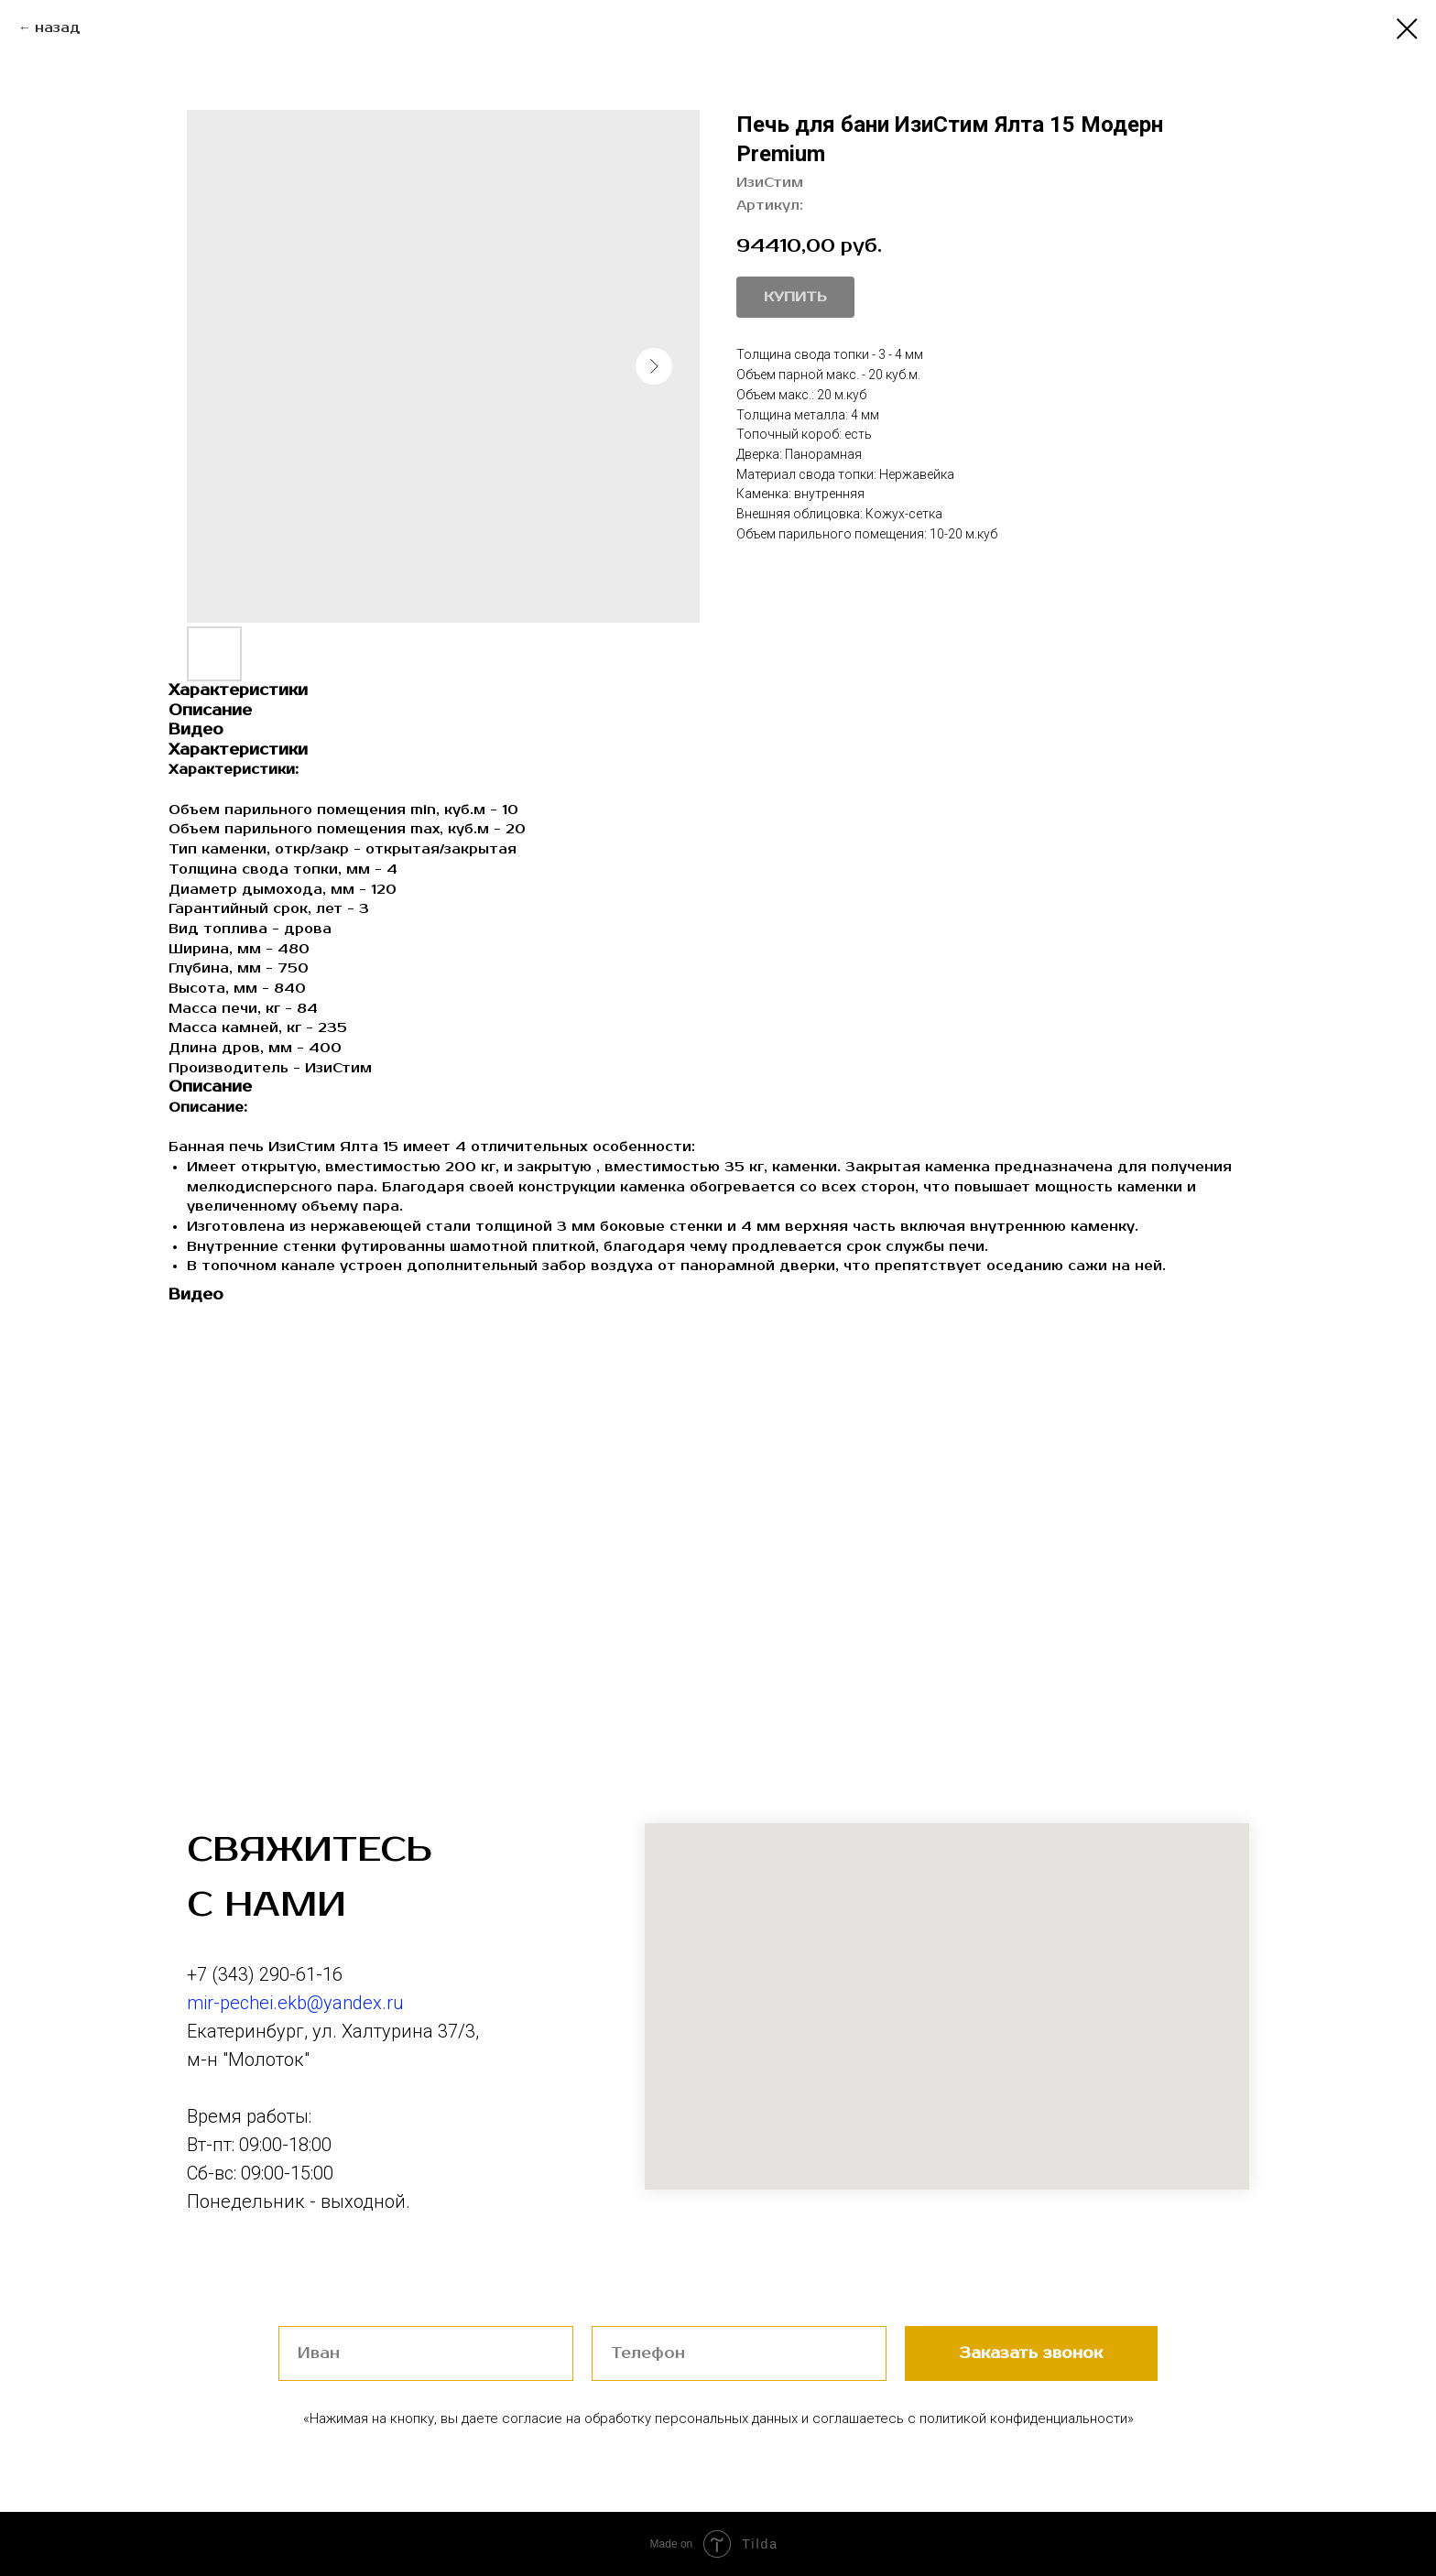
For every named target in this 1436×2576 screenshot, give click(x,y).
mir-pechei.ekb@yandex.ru (295, 2003)
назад (58, 28)
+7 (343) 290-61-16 (265, 1974)
